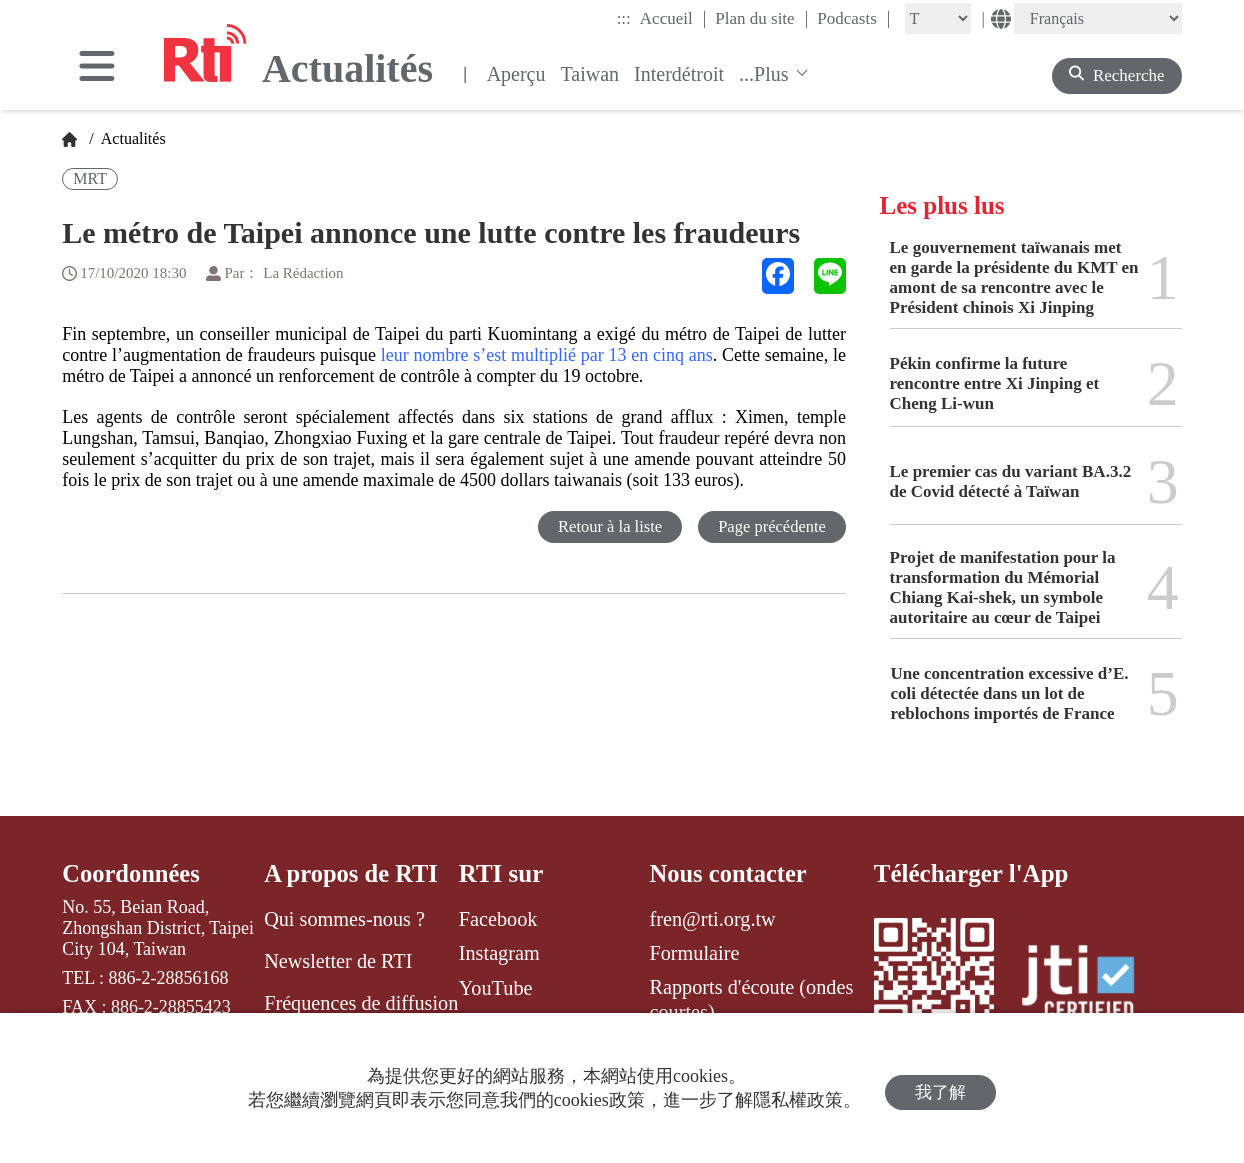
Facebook (498, 919)
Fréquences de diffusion (361, 1004)
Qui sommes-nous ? (344, 919)
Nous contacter (729, 873)
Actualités (132, 138)
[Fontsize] (938, 18)
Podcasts (853, 18)
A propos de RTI (352, 873)
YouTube (496, 988)
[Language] (1098, 18)
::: (624, 18)
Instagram (499, 953)
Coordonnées (132, 873)
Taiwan (589, 74)
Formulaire (694, 953)
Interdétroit (679, 74)
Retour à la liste (605, 526)
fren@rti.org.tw (712, 919)
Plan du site (761, 18)
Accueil (673, 18)
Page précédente (770, 526)
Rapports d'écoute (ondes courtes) (751, 1000)
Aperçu (516, 74)
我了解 (940, 1088)
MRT (90, 178)
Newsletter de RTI (338, 961)
